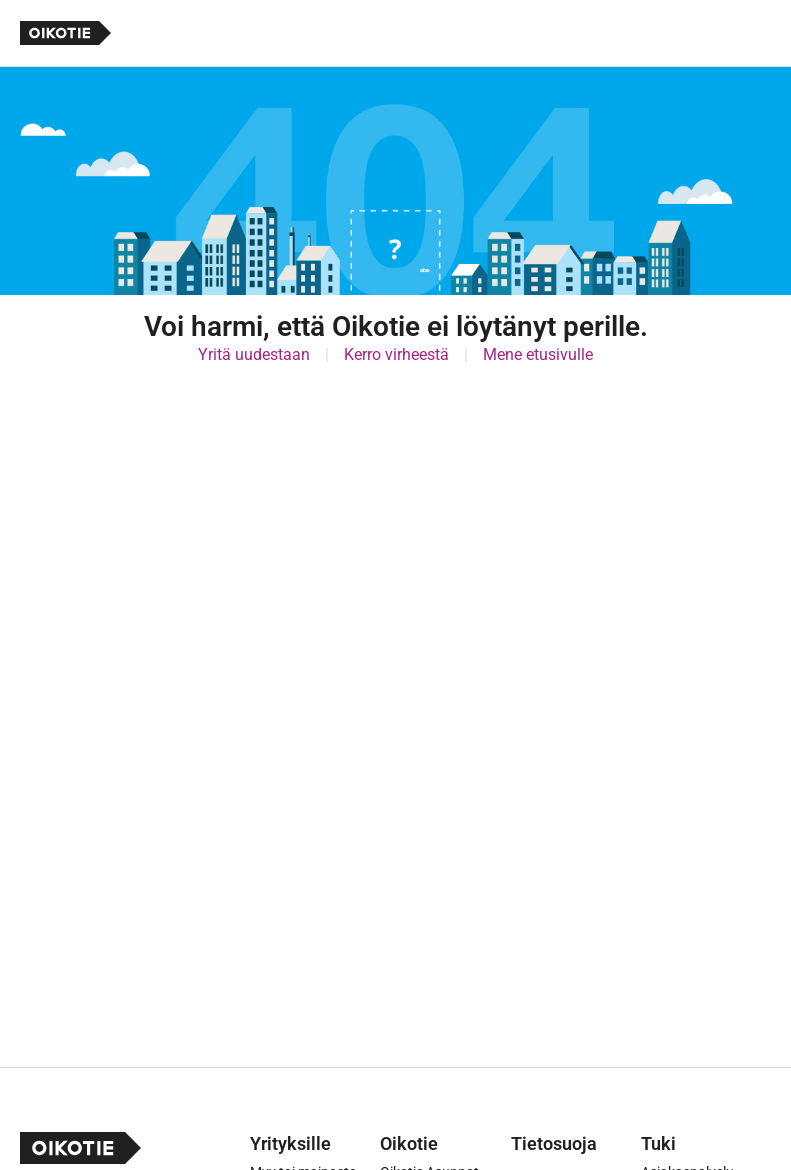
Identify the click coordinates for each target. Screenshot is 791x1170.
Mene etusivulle (538, 354)
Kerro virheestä (396, 354)
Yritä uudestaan (254, 354)
